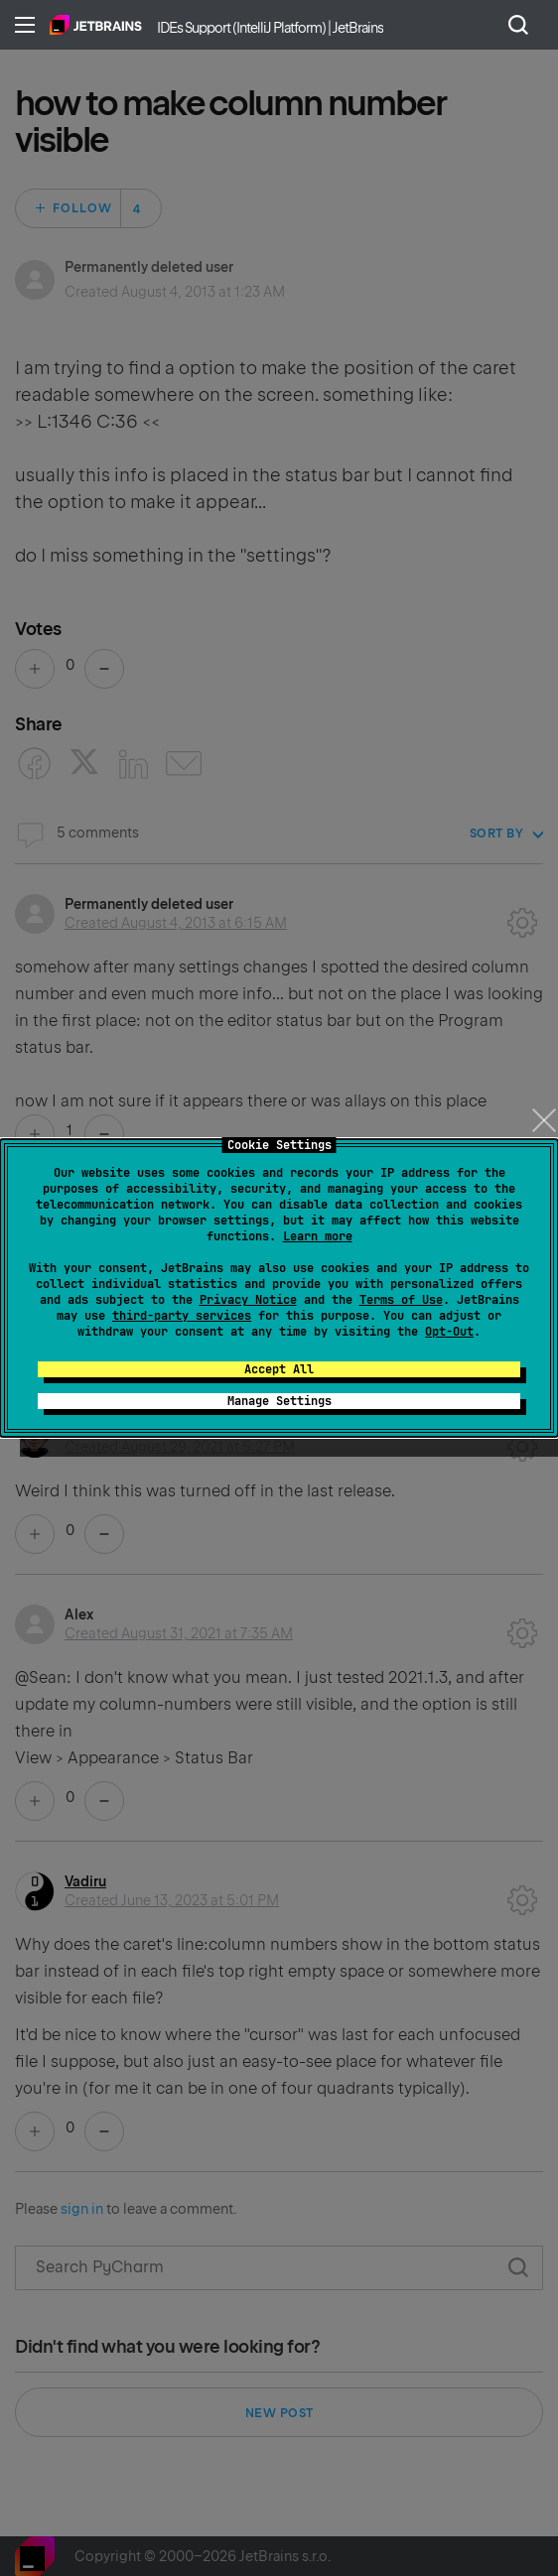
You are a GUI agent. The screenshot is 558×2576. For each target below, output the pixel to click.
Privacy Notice (248, 1300)
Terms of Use (401, 1300)
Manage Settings (279, 1401)
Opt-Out (449, 1332)
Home (96, 25)
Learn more (317, 1236)
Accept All (279, 1369)
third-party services (181, 1316)
